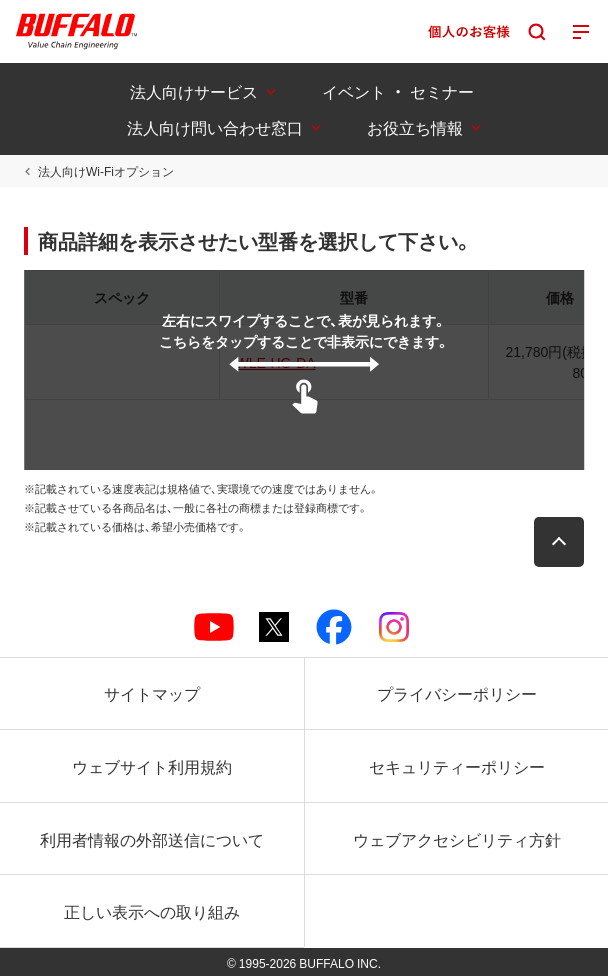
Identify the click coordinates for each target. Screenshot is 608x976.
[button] (559, 542)
